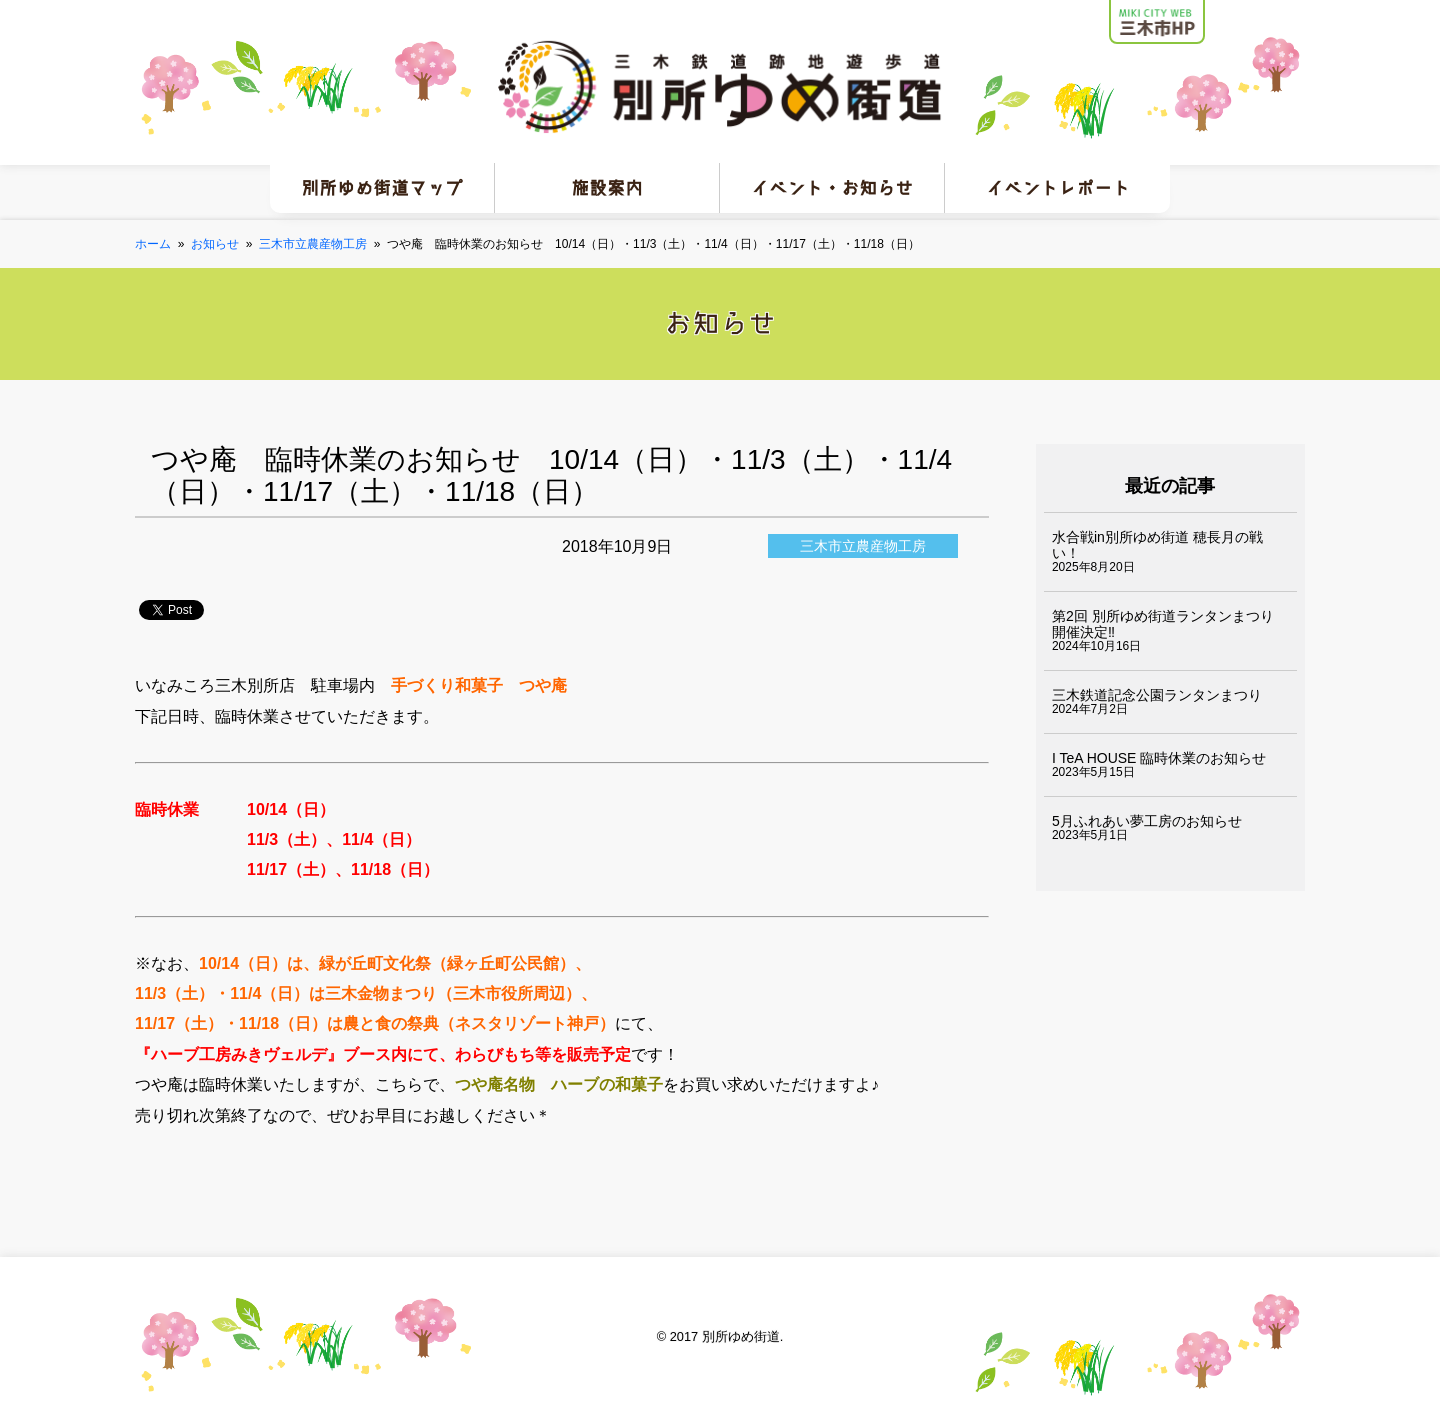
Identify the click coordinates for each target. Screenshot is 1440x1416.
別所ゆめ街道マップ (382, 188)
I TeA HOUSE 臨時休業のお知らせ (1159, 758)
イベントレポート (1058, 188)
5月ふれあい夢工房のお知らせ (1147, 821)
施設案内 (607, 188)
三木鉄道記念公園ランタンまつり (1157, 695)
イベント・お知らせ (832, 188)
